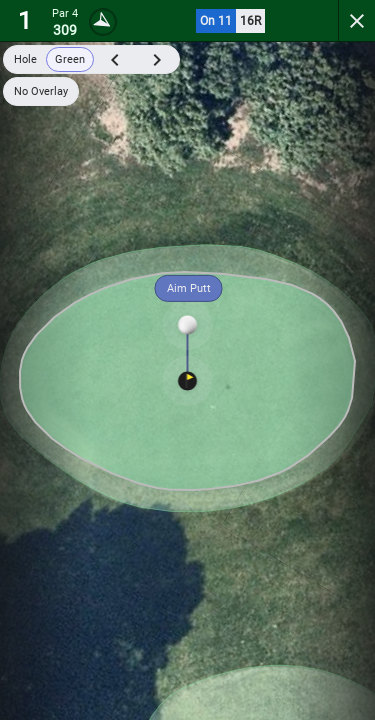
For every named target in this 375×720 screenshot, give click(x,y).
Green (70, 59)
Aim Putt (189, 288)
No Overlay (41, 91)
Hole (25, 59)
